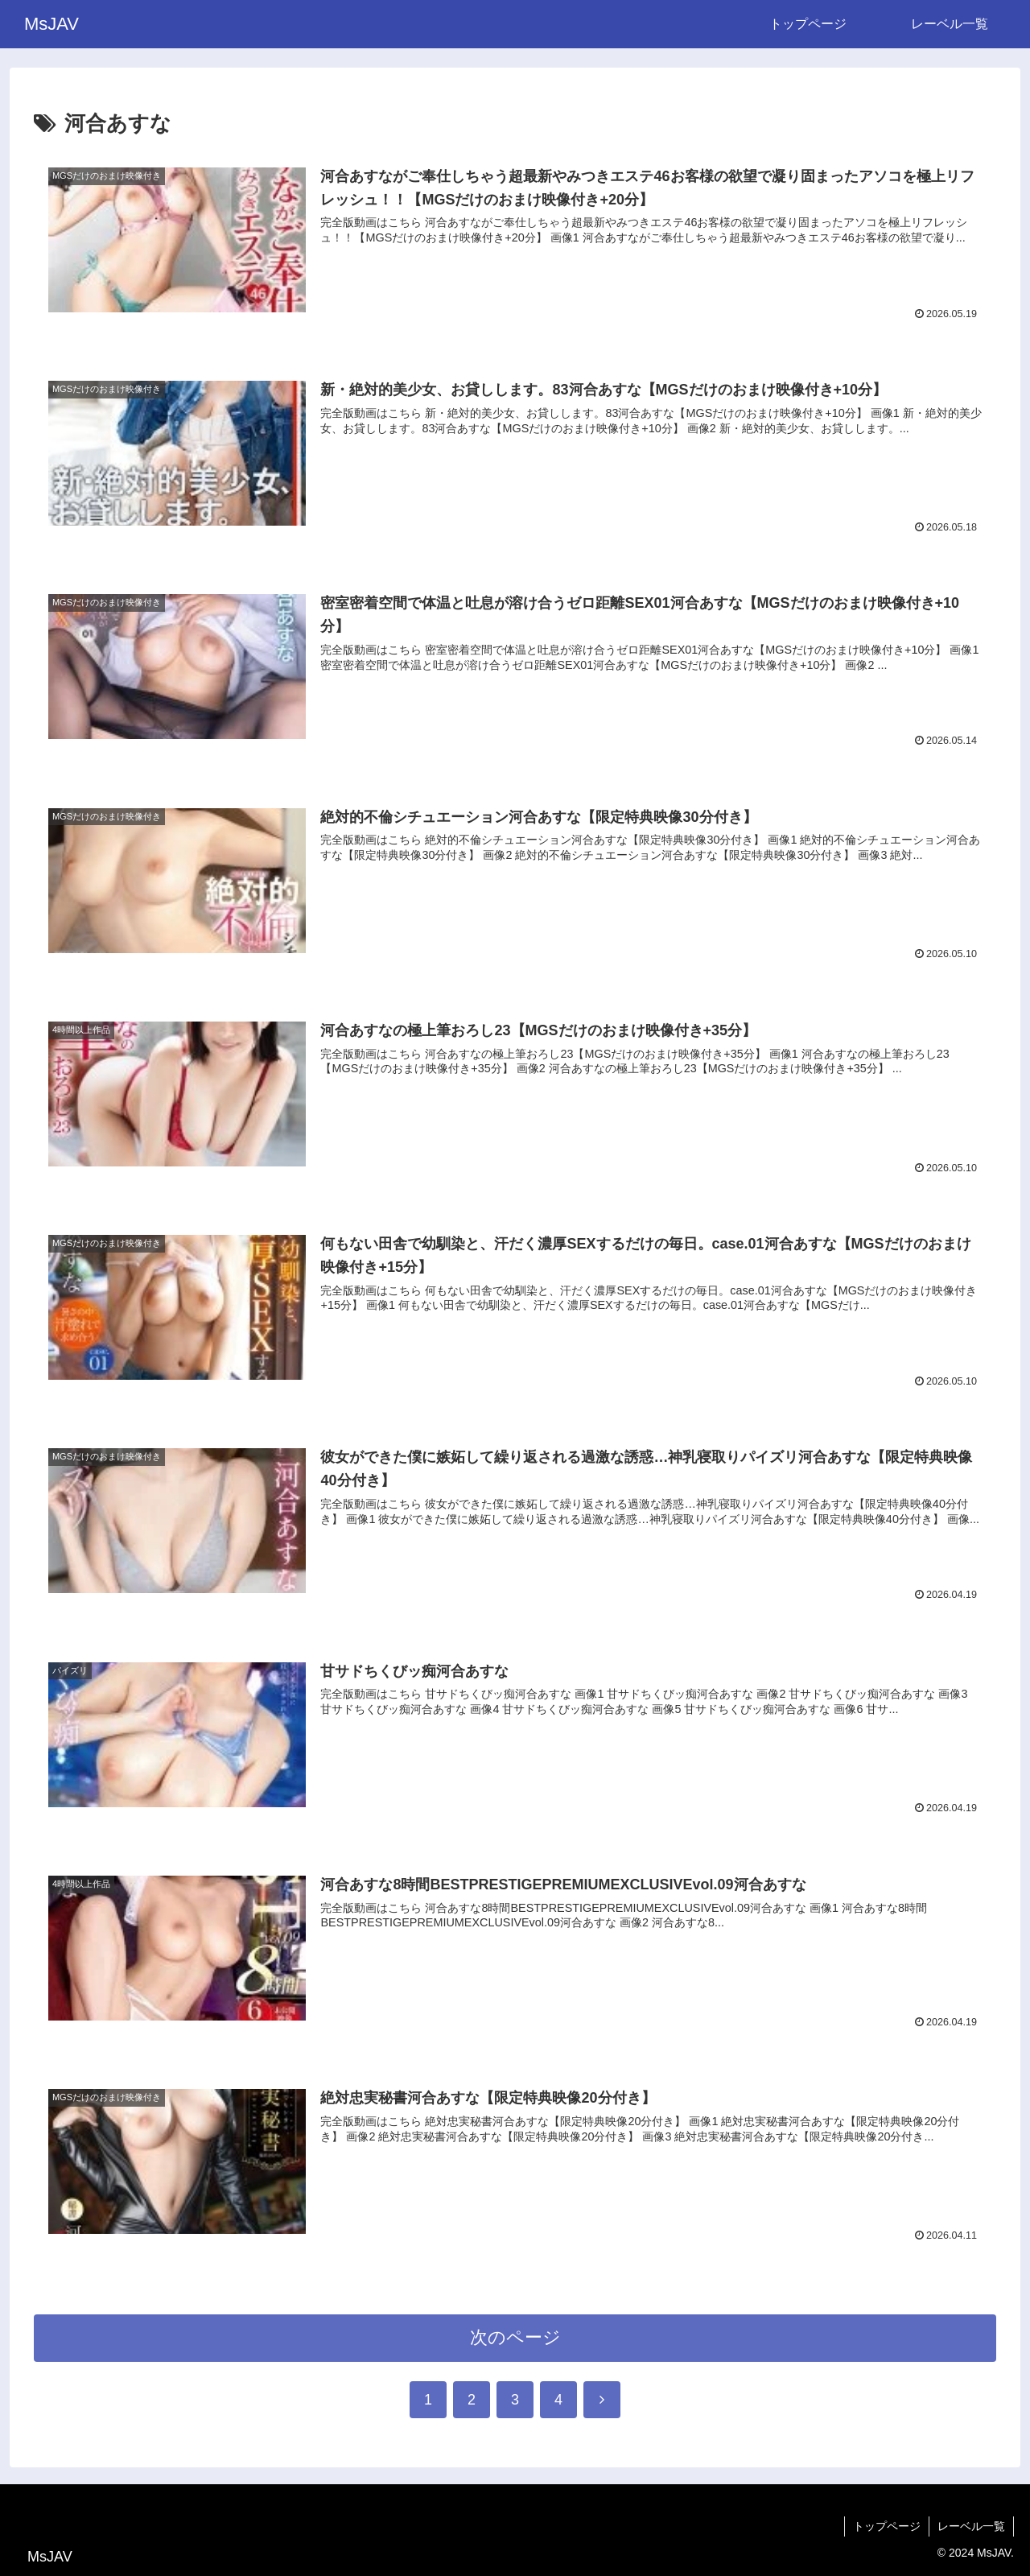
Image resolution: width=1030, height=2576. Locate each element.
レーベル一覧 (971, 2526)
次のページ (515, 2337)
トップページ (887, 2526)
